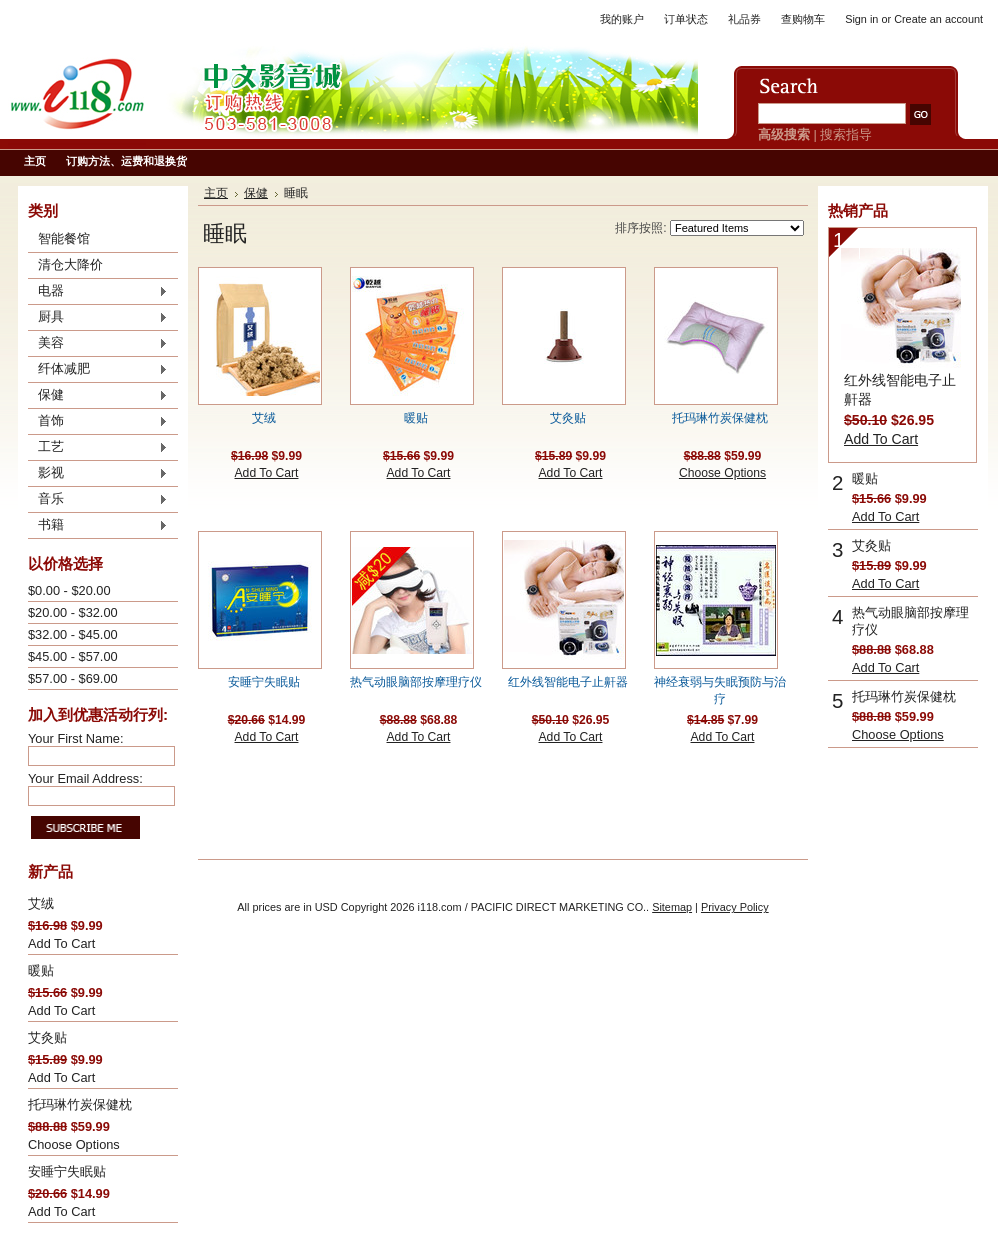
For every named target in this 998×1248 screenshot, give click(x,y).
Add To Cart (61, 943)
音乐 (98, 500)
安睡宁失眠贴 (67, 1171)
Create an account (938, 19)
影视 (98, 474)
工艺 (98, 448)
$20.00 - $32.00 (73, 612)
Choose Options (74, 1144)
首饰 (98, 422)
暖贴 (41, 970)
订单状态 (686, 19)
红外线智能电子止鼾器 (568, 682)
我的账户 (622, 19)
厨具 (98, 318)
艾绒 (41, 903)
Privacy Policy (735, 907)
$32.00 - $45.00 (73, 634)
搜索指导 (846, 134)
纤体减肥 (98, 370)
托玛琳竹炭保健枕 (80, 1104)
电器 (98, 292)
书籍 (98, 526)
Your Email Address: (85, 778)
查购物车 (803, 19)
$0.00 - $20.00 (69, 590)
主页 (216, 193)
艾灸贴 (47, 1037)
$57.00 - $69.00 (73, 678)
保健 (98, 396)
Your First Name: (76, 738)
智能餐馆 (64, 238)
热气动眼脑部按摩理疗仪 (416, 682)
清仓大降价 (70, 264)
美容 (98, 344)
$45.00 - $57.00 (73, 656)
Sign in (861, 19)
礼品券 (744, 19)
